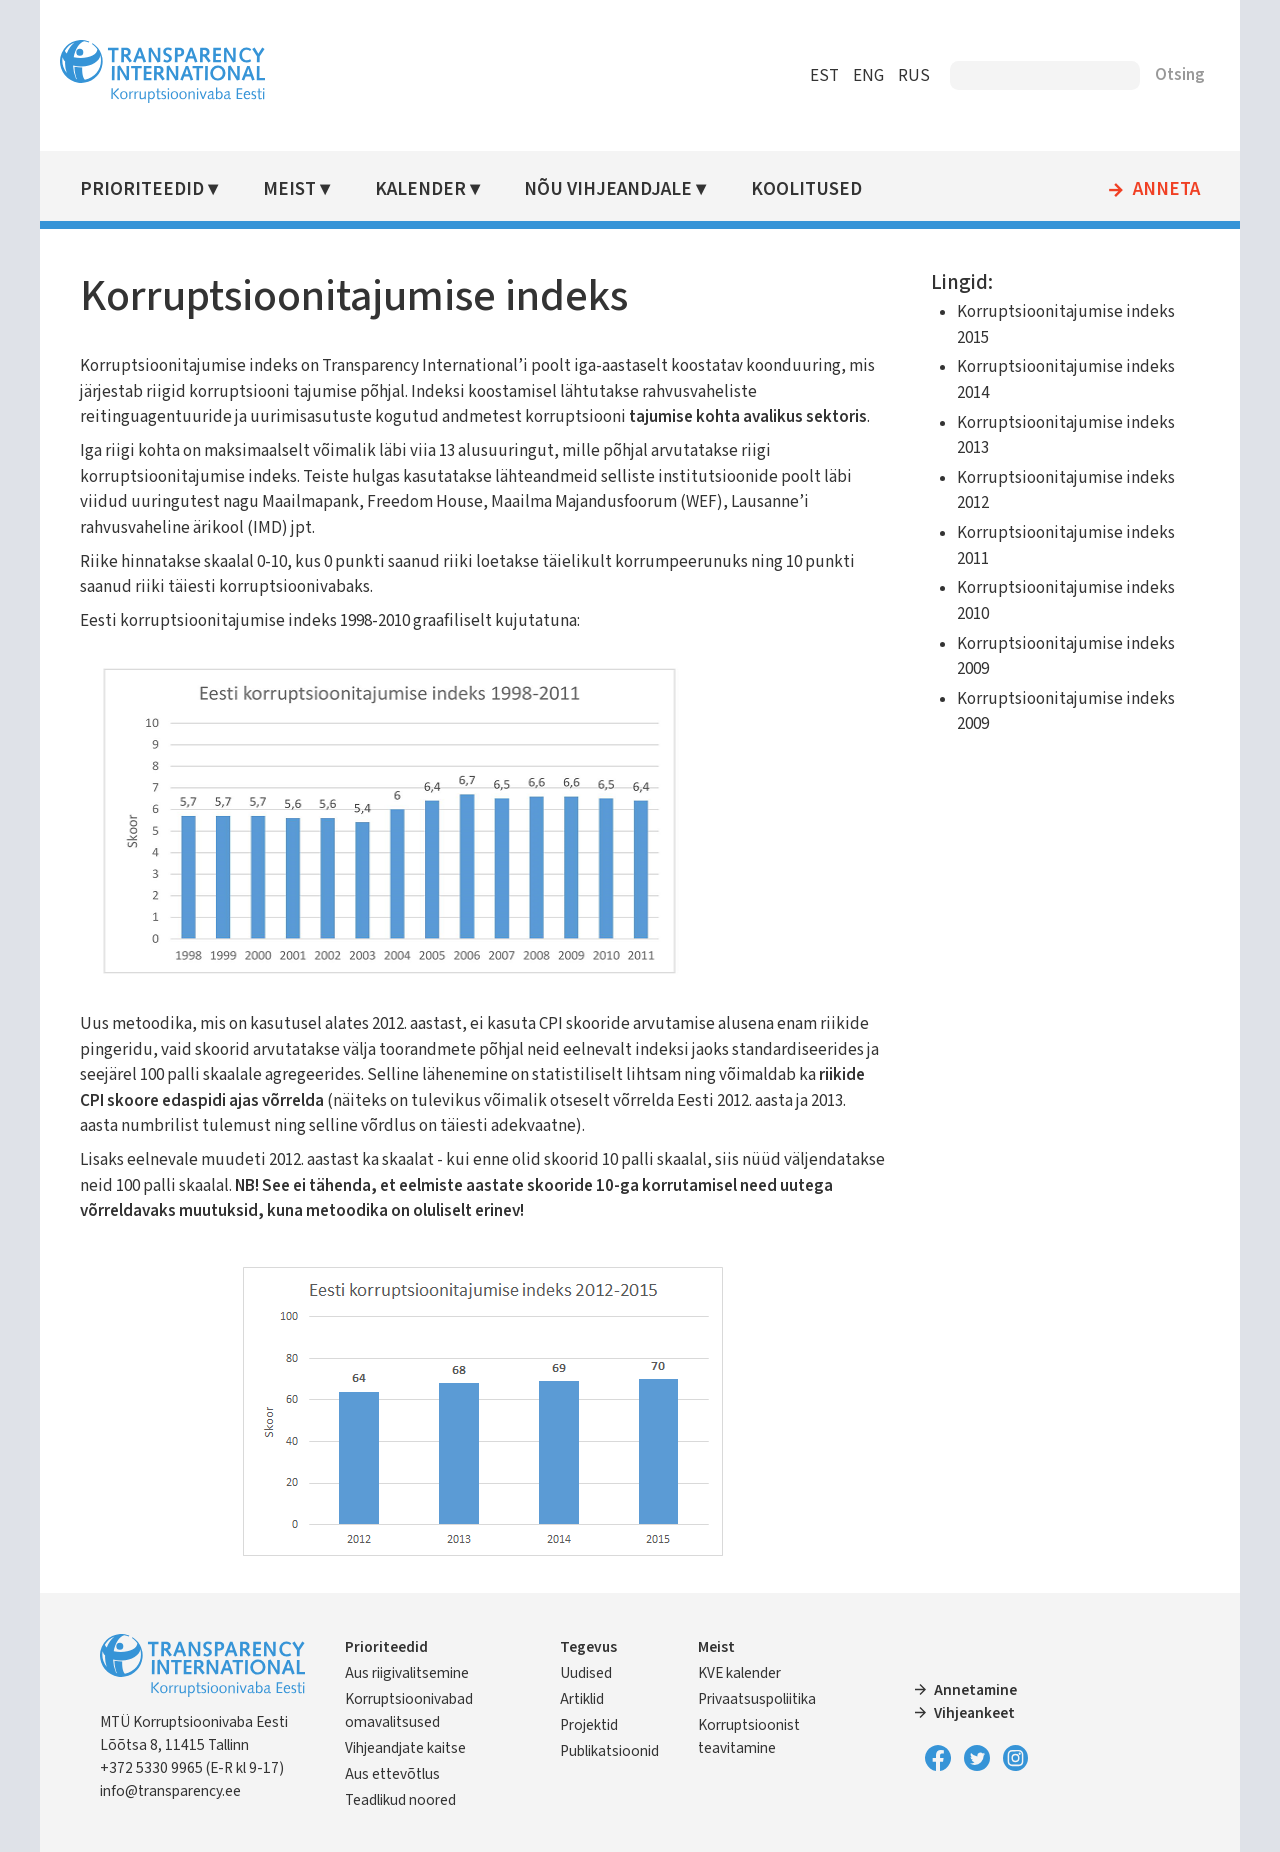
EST (824, 76)
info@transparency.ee (170, 1791)
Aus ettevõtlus (392, 1774)
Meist (289, 189)
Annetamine (975, 1690)
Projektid (589, 1725)
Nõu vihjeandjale (608, 189)
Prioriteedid (142, 189)
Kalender (420, 189)
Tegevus (588, 1647)
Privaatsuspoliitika (757, 1699)
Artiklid (582, 1699)
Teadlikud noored (400, 1800)
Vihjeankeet (974, 1713)
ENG (868, 76)
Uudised (586, 1673)
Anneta (1166, 190)
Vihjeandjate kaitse (405, 1748)
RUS (914, 76)
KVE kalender (739, 1673)
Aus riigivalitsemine (407, 1673)
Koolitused (806, 189)
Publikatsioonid (609, 1751)
